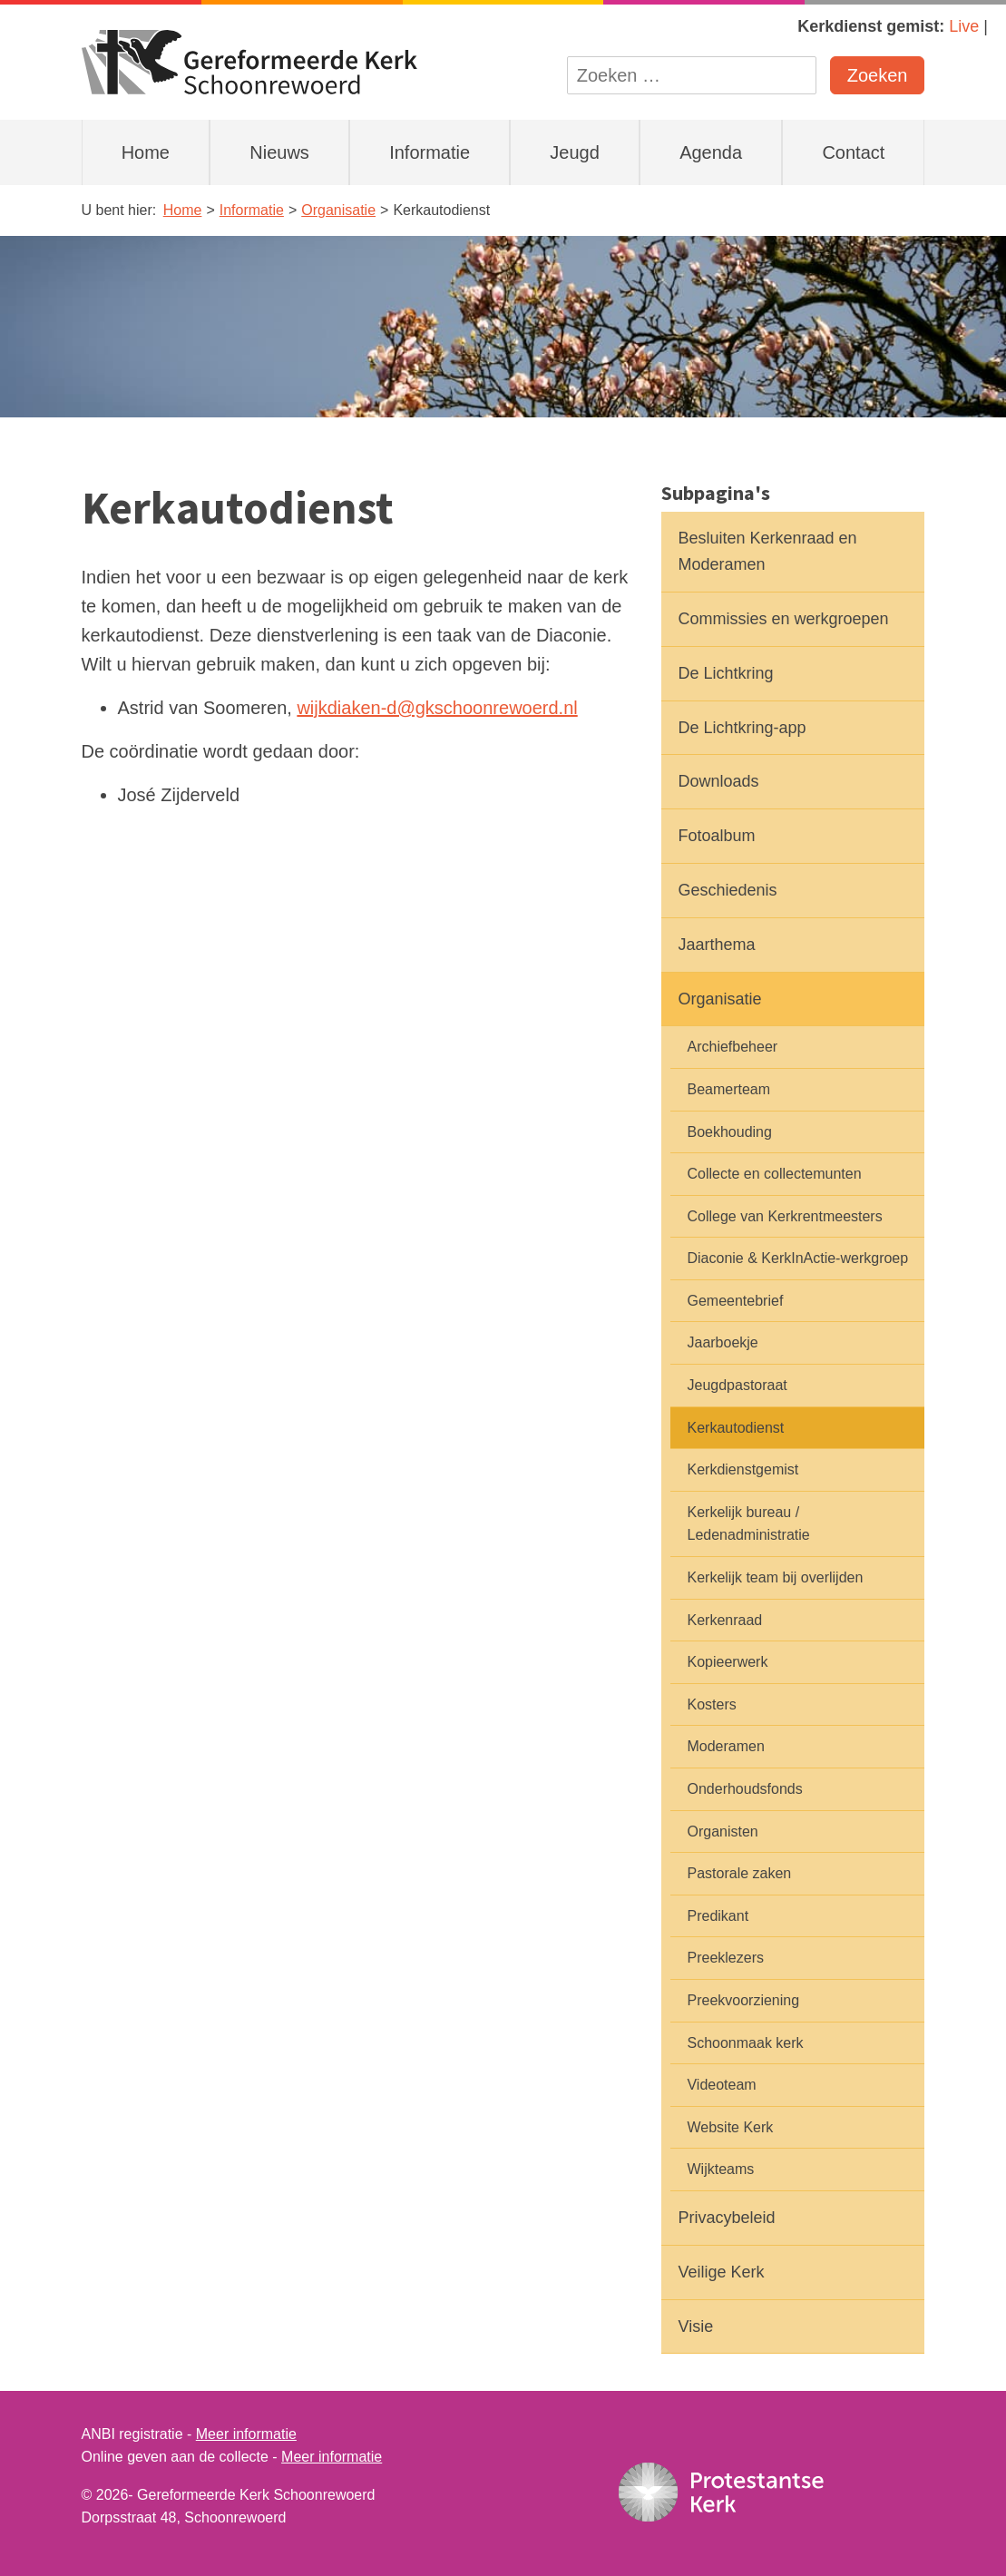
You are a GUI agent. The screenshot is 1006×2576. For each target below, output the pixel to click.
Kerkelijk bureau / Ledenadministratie (748, 1523)
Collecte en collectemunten (774, 1173)
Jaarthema (716, 944)
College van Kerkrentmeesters (784, 1216)
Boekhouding (729, 1132)
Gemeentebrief (735, 1300)
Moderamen (725, 1746)
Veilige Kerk (721, 2272)
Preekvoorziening (743, 2000)
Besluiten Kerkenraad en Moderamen (767, 551)
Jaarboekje (722, 1342)
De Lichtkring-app (742, 728)
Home (146, 152)
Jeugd (575, 152)
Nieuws (279, 152)
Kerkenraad (724, 1620)
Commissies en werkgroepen (783, 619)
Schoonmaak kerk (745, 2043)
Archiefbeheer (732, 1046)
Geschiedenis (727, 890)
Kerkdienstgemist (742, 1469)
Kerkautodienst (735, 1427)
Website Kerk (730, 2127)
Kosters (711, 1704)
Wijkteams (720, 2169)
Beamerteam (728, 1089)
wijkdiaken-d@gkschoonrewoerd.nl (437, 708)
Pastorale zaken (739, 1873)
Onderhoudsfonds (744, 1789)
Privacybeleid (726, 2218)
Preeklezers (725, 1957)
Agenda (710, 152)
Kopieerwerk (727, 1662)
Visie (695, 2326)
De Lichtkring (725, 673)
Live (964, 26)
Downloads (718, 781)
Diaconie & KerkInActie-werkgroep (797, 1258)
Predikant (717, 1916)
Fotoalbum (716, 836)
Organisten (722, 1831)
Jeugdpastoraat (736, 1385)
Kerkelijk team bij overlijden (775, 1577)
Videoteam (721, 2084)
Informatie (429, 152)
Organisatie (719, 999)
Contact (853, 152)
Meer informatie (246, 2434)
